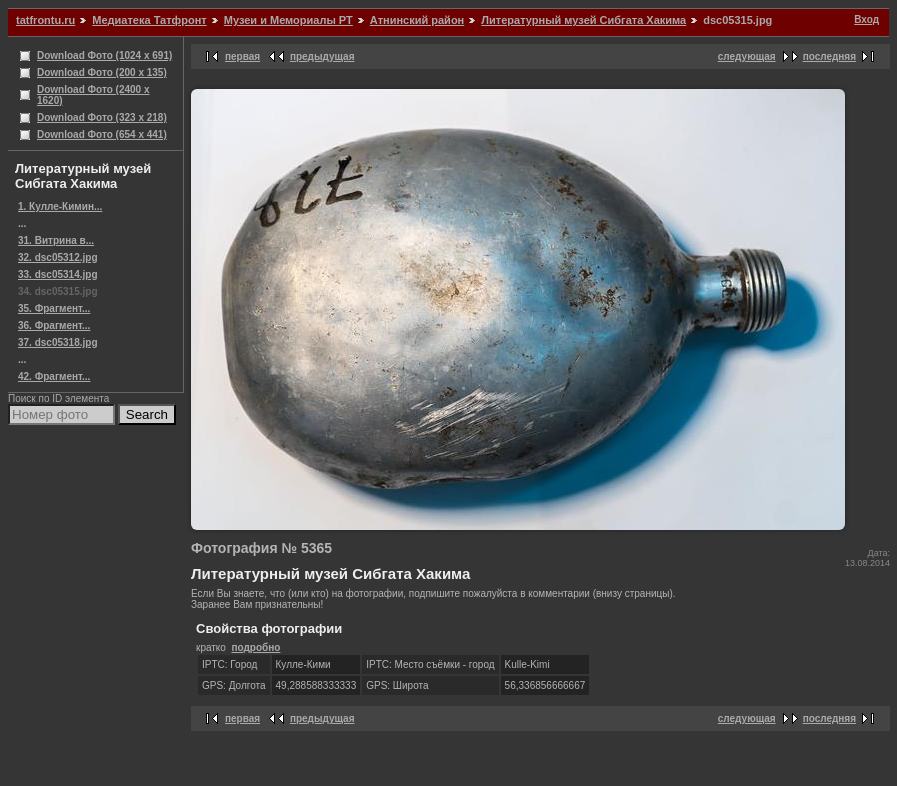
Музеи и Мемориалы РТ (288, 20)
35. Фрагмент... (54, 308)
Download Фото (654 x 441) (102, 134)
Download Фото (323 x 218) (102, 117)
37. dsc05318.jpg (58, 342)
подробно (255, 647)
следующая (747, 56)
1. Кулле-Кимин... (60, 206)
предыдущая (322, 56)
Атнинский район (417, 20)
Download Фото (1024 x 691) (104, 55)
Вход (866, 19)
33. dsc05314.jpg (58, 274)
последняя (829, 56)
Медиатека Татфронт (149, 20)
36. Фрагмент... (54, 325)
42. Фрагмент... (54, 376)
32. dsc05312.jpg (58, 257)
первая (242, 56)
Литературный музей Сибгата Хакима (583, 20)
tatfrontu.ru (45, 20)
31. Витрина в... (56, 240)
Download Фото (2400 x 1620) (93, 95)
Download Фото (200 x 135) (102, 72)
